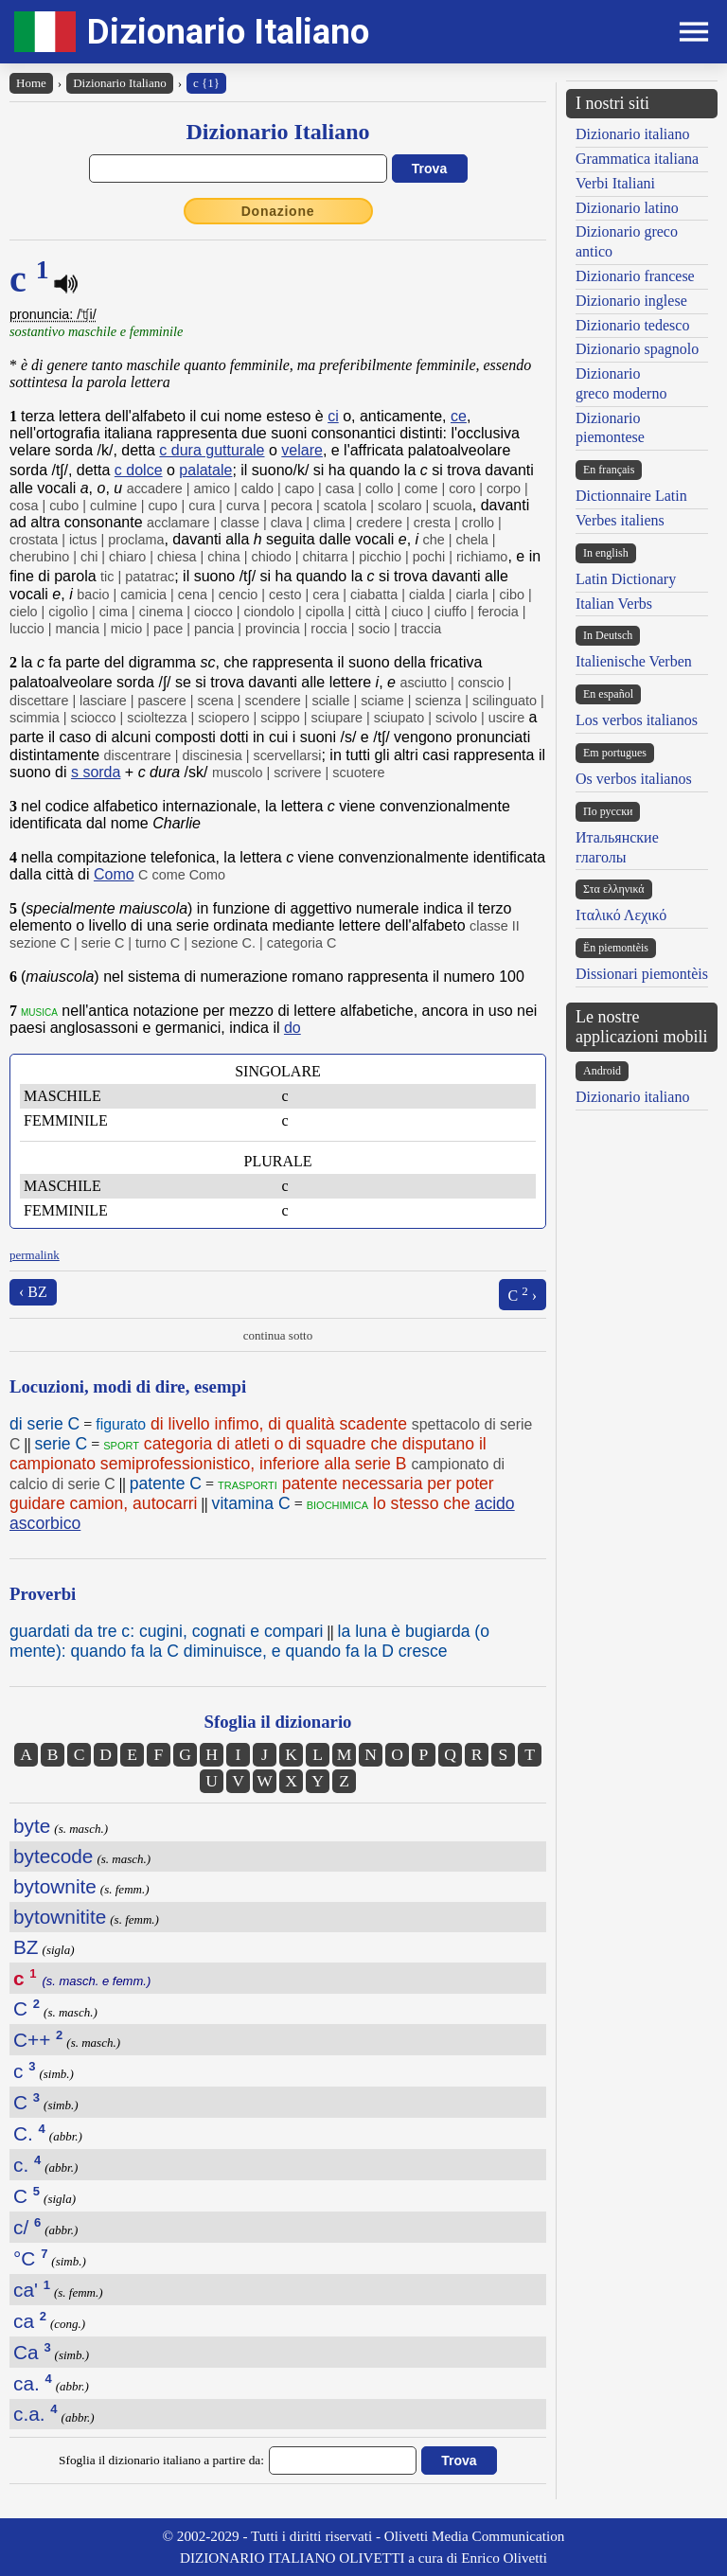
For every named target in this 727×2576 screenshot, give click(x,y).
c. (27, 2165)
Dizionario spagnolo (637, 349)
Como (114, 874)
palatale (205, 470)
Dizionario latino (627, 208)
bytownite (55, 1886)
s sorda (95, 772)
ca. (32, 2383)
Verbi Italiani (615, 183)
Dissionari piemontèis (642, 974)
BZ (26, 1947)
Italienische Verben (634, 661)
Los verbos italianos (637, 720)
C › (523, 1294)
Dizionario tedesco (632, 325)
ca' (31, 2290)
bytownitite (59, 1917)
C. (29, 2133)
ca (29, 2321)
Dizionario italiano (632, 134)
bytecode (53, 1856)
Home (31, 83)
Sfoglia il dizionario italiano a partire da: (161, 2460)
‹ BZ (33, 1292)
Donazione (278, 211)
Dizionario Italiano (228, 31)
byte (31, 1826)
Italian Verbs (614, 603)
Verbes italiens (620, 520)
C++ (37, 2040)
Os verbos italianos (634, 779)
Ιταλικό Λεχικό (621, 915)
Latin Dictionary (626, 579)
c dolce (139, 470)
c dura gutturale (211, 450)
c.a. (35, 2414)
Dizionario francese (635, 276)
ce (459, 416)
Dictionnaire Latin (631, 496)
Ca (32, 2352)
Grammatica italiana (637, 159)
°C (30, 2258)
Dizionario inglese (631, 301)
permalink (34, 1255)
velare (302, 450)
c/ (27, 2227)
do (292, 1028)
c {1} (206, 83)
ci (333, 416)
